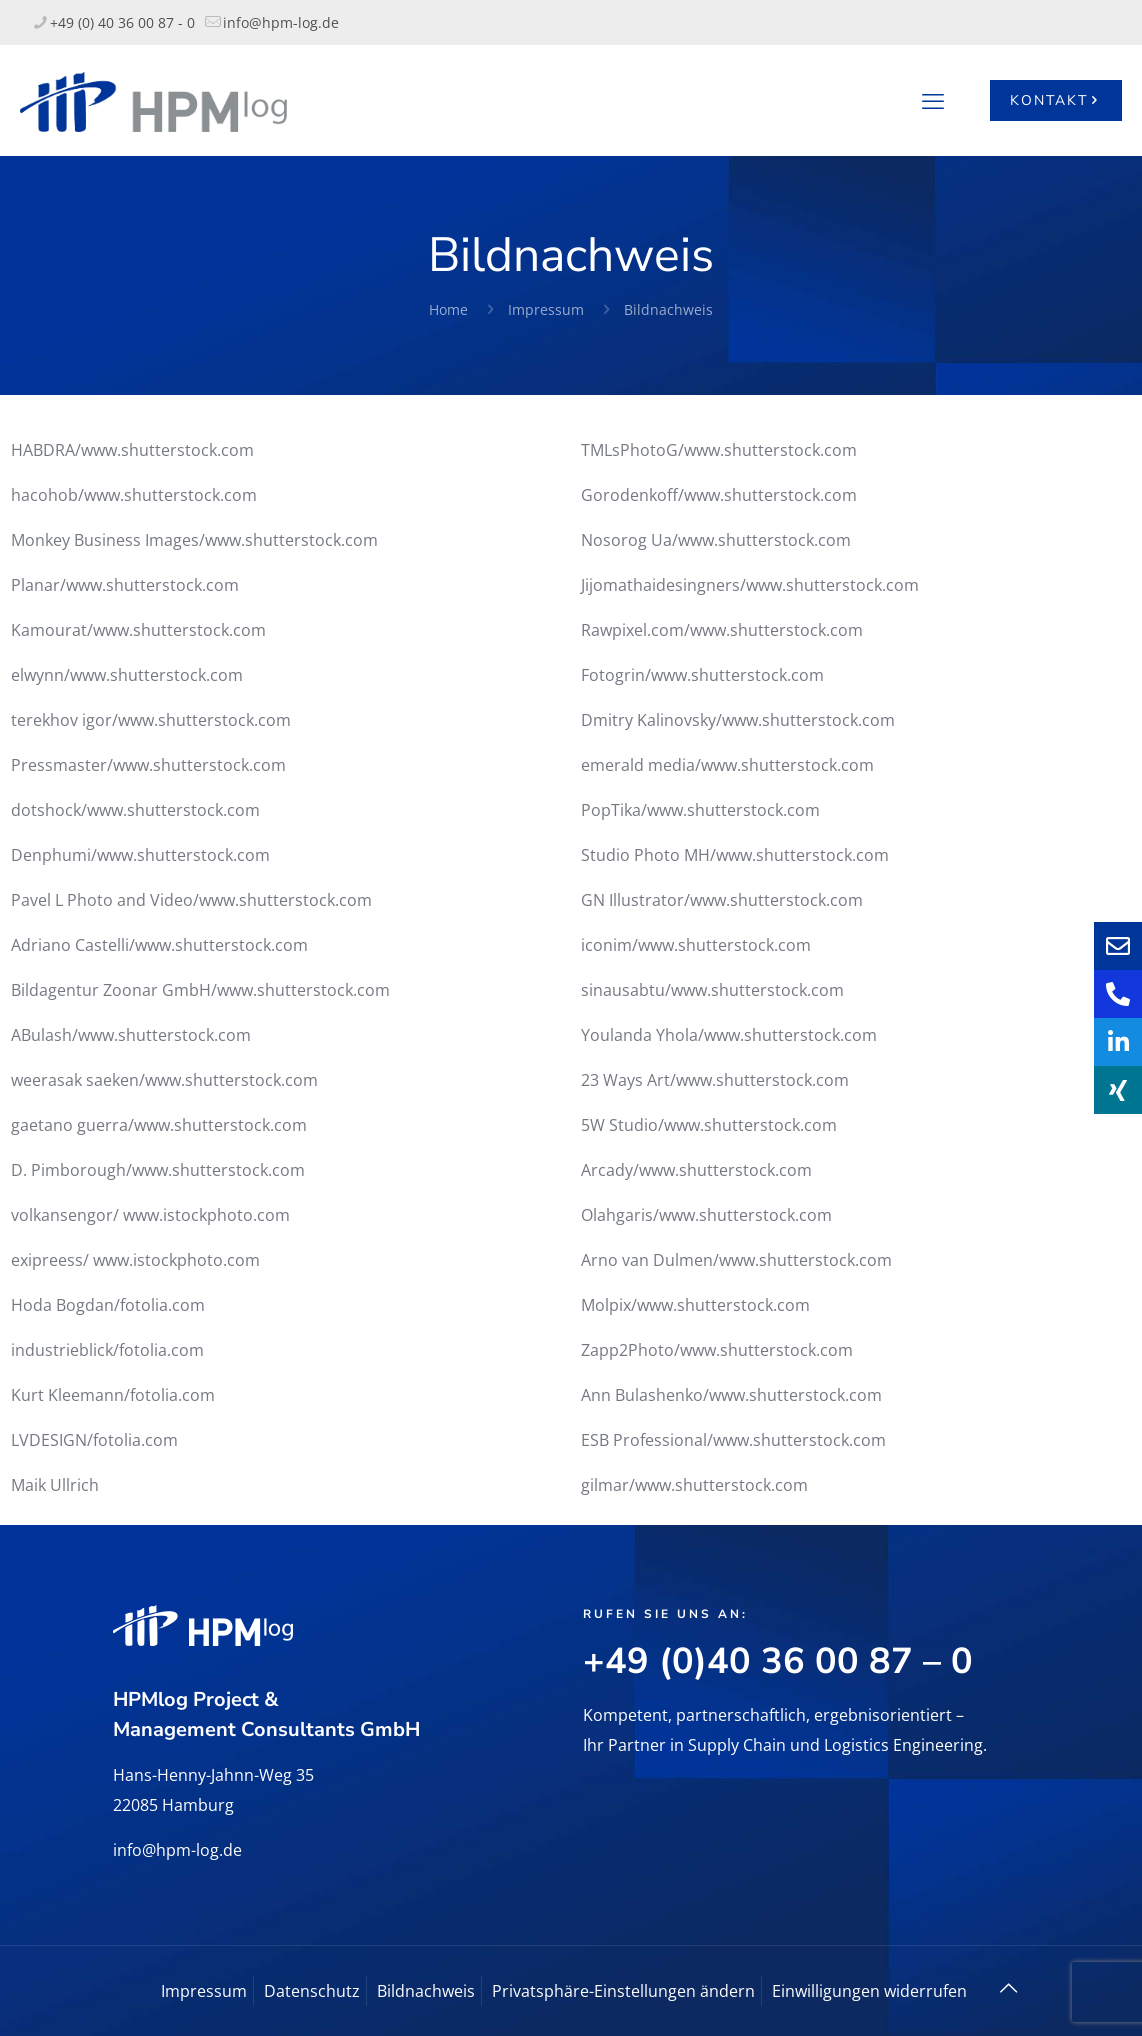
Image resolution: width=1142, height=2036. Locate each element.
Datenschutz (312, 1991)
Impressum (546, 309)
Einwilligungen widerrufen (869, 1991)
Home (448, 309)
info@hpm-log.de (177, 1850)
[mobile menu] (933, 100)
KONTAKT (1056, 100)
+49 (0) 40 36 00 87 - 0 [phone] (122, 22)
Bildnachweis (668, 309)
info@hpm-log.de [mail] (281, 22)
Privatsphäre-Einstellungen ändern (623, 1991)
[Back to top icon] (1008, 1988)
